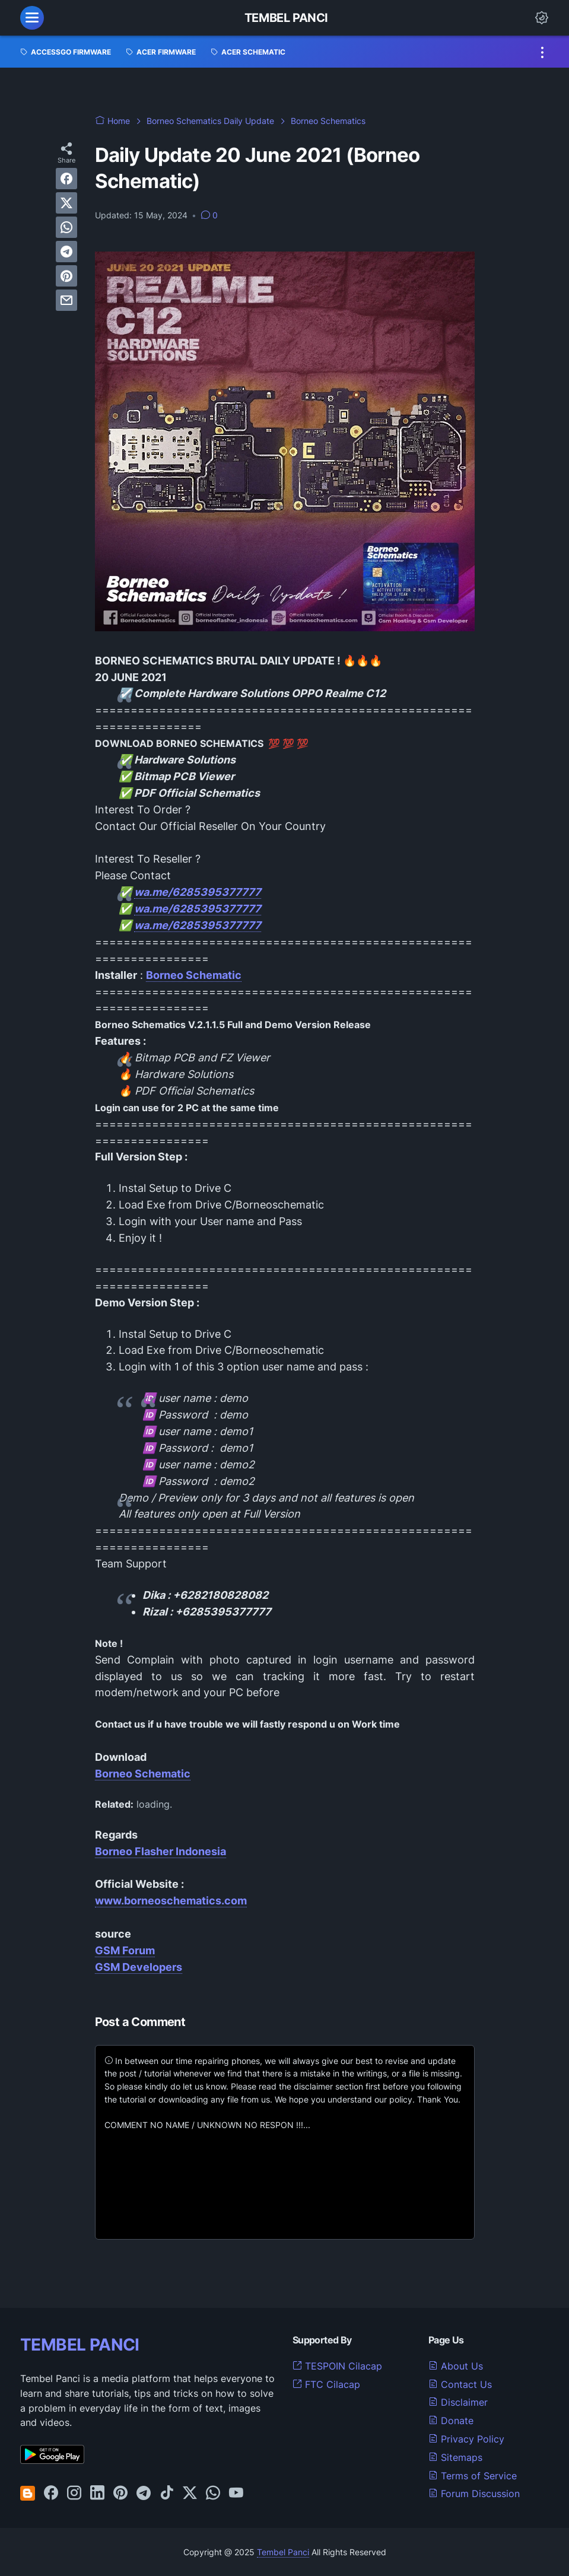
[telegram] (66, 251)
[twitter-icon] (190, 2493)
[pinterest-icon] (120, 2493)
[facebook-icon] (51, 2493)
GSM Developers (138, 1967)
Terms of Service (472, 2476)
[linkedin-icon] (97, 2493)
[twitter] (66, 203)
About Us (455, 2366)
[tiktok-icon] (167, 2493)
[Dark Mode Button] (542, 18)
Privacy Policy (466, 2439)
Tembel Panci (286, 18)
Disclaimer (458, 2402)
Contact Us (460, 2384)
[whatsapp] (66, 227)
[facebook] (66, 178)
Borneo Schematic (142, 1773)
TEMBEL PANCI (79, 2345)
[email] (66, 300)
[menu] (32, 18)
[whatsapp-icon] (213, 2493)
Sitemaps (455, 2457)
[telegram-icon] (143, 2493)
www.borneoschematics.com (171, 1900)
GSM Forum (125, 1950)
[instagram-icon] (74, 2493)
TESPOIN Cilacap (337, 2366)
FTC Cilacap (326, 2384)
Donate (450, 2420)
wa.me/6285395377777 (197, 892)
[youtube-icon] (236, 2493)
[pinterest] (66, 276)
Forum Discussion (474, 2493)
